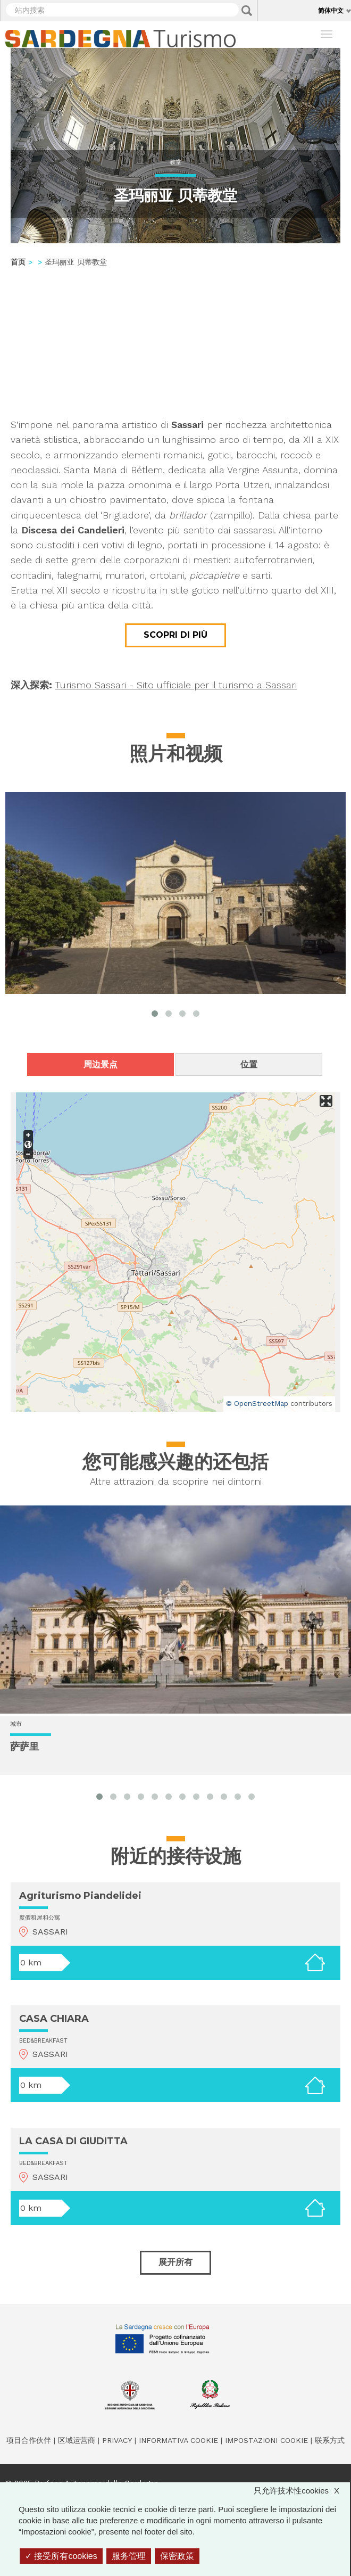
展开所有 (175, 2262)
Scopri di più (175, 635)
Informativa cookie (178, 2440)
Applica (246, 10)
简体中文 (331, 10)
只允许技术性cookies (302, 2490)
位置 (248, 1064)
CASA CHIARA (54, 2018)
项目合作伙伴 (28, 2440)
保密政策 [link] (177, 2556)
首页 (18, 262)
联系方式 (330, 2440)
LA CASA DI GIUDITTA (73, 2141)
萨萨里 (24, 1746)
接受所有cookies (61, 2556)
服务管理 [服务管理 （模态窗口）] (129, 2556)
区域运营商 (76, 2440)
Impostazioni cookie (266, 2440)
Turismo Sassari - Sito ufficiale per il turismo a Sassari (176, 684)
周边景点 (100, 1064)
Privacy (117, 2440)
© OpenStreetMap (257, 1404)
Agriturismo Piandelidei (80, 1896)
